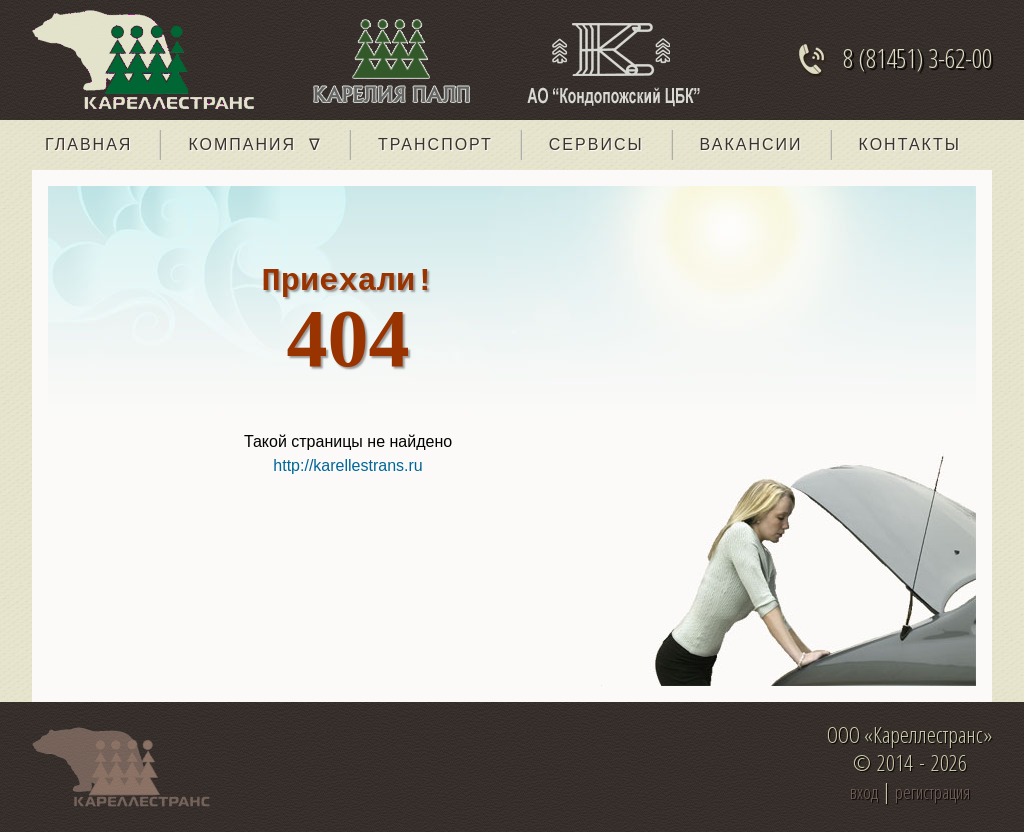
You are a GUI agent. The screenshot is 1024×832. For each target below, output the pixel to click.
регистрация (932, 792)
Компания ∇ (255, 144)
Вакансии (751, 144)
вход (864, 792)
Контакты (910, 144)
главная (88, 144)
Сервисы (596, 144)
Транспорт (435, 144)
